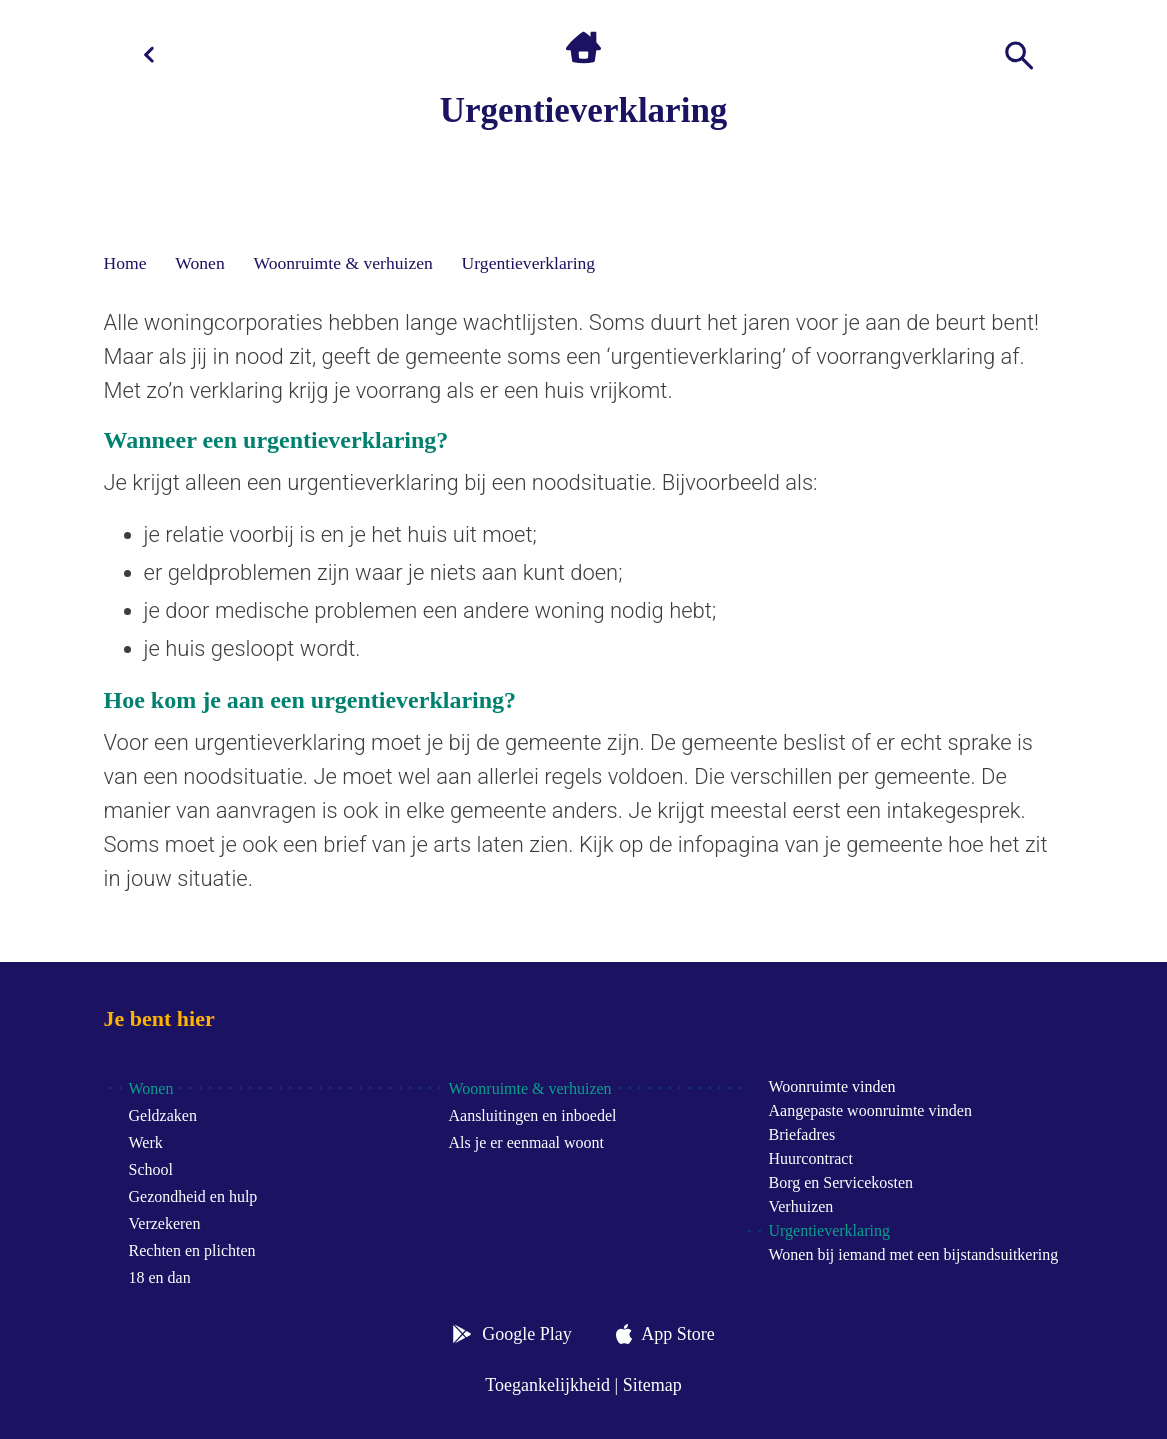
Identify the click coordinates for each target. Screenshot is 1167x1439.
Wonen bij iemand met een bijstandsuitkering (913, 1254)
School (151, 1169)
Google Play (527, 1334)
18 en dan (160, 1277)
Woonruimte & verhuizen (342, 263)
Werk (146, 1142)
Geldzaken (163, 1115)
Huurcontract (810, 1158)
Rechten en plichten (192, 1250)
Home (125, 263)
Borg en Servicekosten (840, 1182)
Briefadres (801, 1134)
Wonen (199, 263)
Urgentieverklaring (529, 263)
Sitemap (652, 1385)
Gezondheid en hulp (193, 1196)
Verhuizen (800, 1206)
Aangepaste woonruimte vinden (870, 1110)
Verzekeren (165, 1223)
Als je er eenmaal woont (526, 1142)
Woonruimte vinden (831, 1086)
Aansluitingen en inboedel (532, 1115)
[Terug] (149, 55)
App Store (678, 1334)
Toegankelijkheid (547, 1385)
